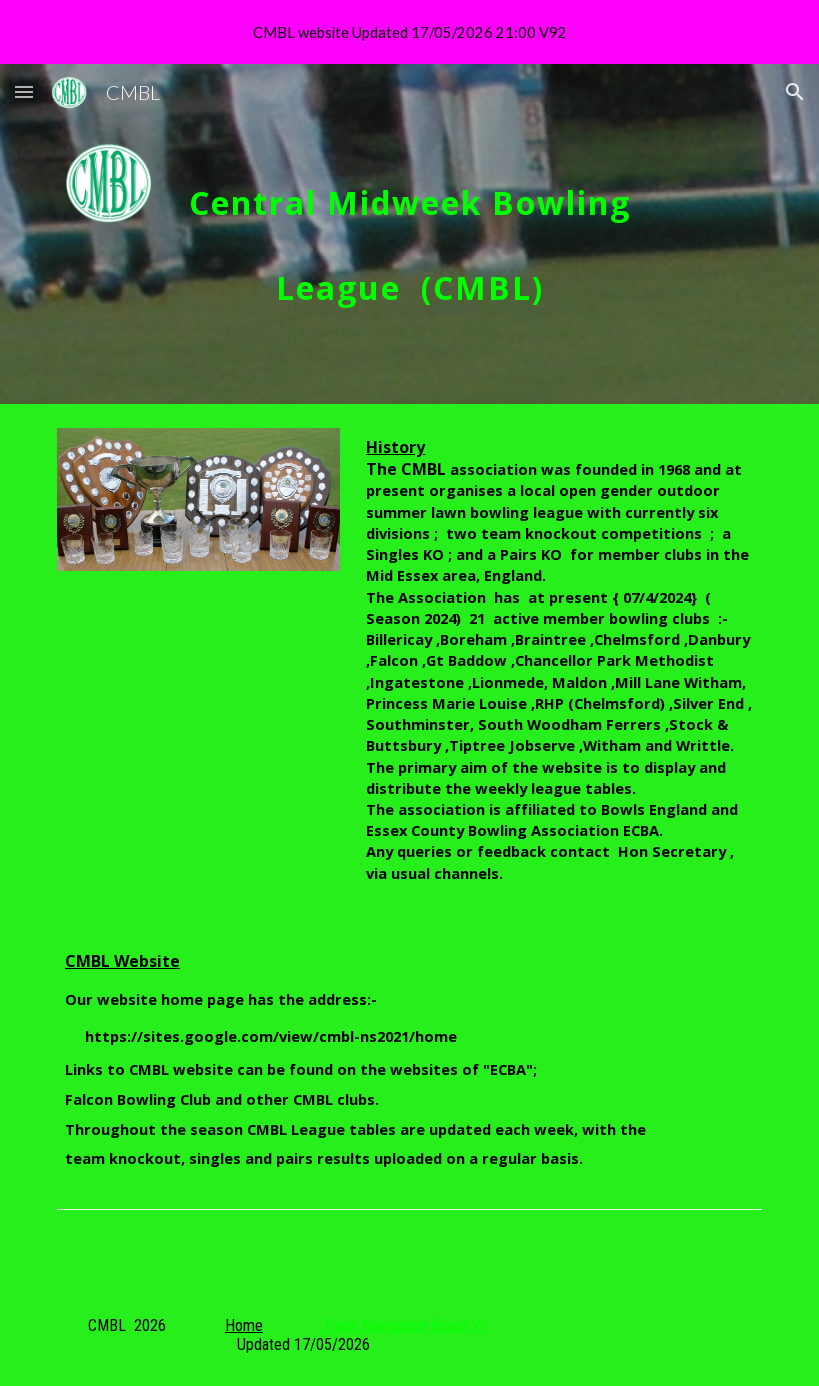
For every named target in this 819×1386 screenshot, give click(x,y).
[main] (410, 234)
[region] (409, 32)
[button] (24, 91)
